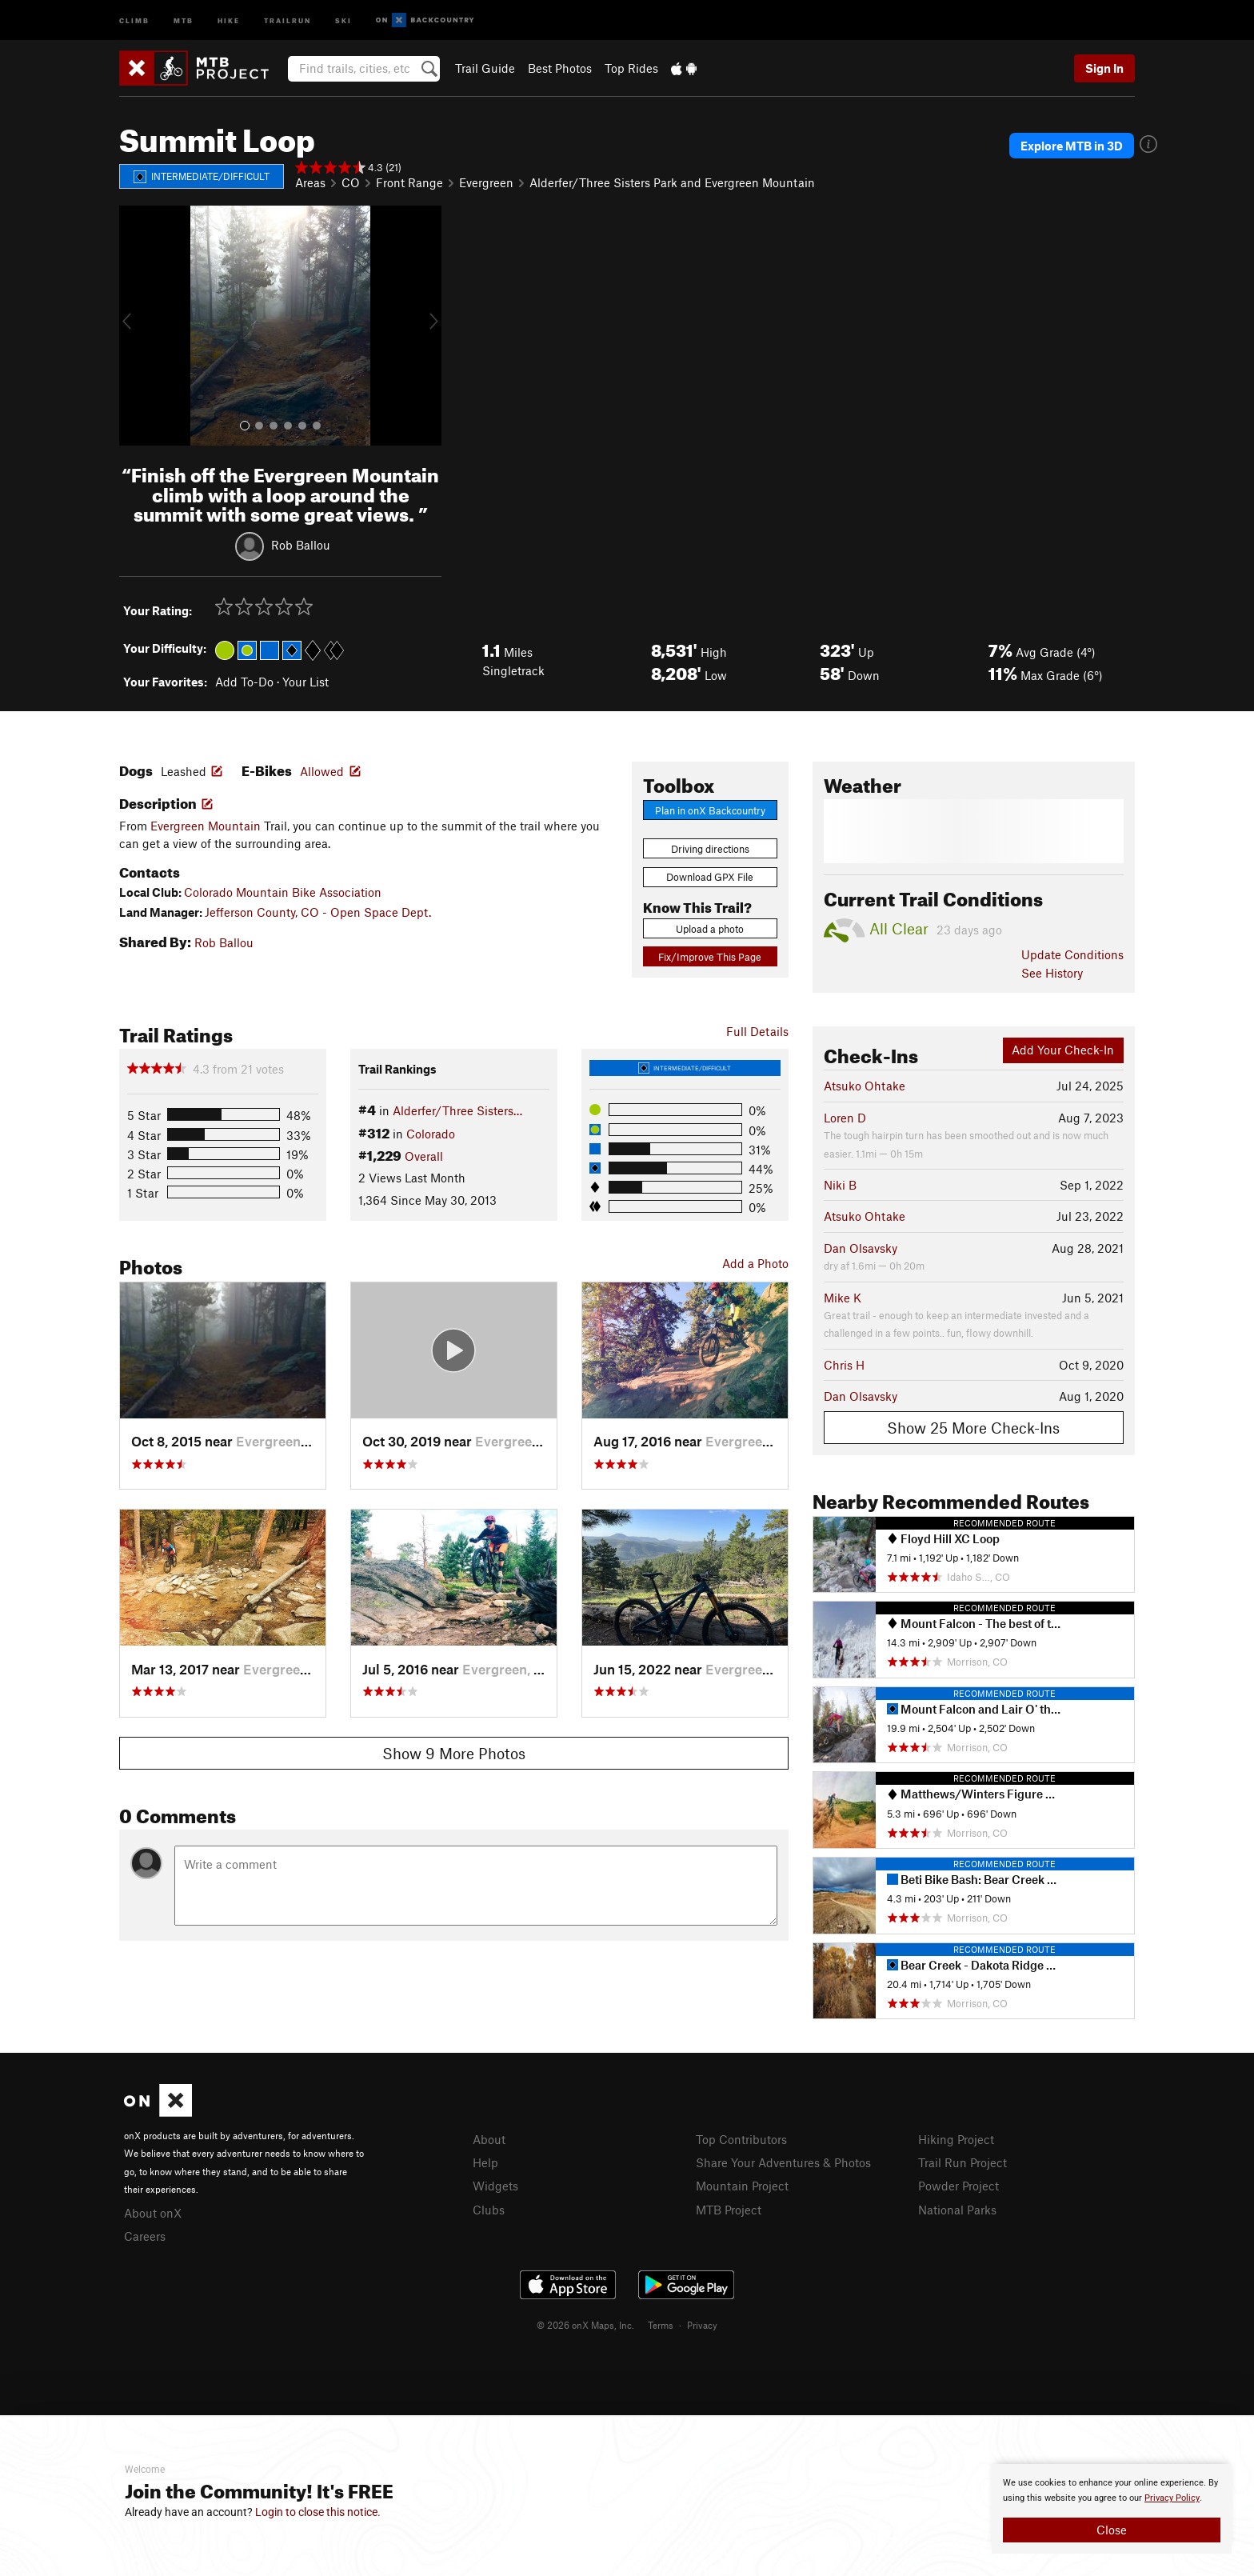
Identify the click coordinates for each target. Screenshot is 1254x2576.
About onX (153, 2213)
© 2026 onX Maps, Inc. (585, 2324)
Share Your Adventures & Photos (783, 2162)
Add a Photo (755, 1263)
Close (1111, 2529)
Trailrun (287, 19)
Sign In (1104, 68)
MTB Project (728, 2209)
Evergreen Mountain (205, 825)
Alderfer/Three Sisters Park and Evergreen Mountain (672, 182)
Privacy (702, 2324)
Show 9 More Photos (453, 1753)
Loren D (845, 1117)
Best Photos (560, 68)
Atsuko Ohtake (864, 1085)
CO (350, 182)
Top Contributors (741, 2139)
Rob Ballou (300, 545)
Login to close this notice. (318, 2512)
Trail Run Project (962, 2162)
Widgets (495, 2185)
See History (1052, 973)
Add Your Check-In (1063, 1049)
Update (1072, 954)
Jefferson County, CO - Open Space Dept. (318, 912)
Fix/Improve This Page (709, 956)
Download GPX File (709, 876)
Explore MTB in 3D (1071, 145)
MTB (184, 19)
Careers (145, 2236)
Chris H (844, 1365)
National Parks (957, 2209)
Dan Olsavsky (860, 1248)
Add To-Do (244, 681)
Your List (305, 681)
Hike (229, 19)
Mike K (842, 1297)
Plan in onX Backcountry (710, 810)
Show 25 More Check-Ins (973, 1427)
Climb (134, 19)
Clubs (489, 2209)
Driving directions (710, 848)
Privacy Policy (1172, 2498)
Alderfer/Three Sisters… (457, 1110)
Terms (660, 2324)
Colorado (430, 1133)
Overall (424, 1156)
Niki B (840, 1185)
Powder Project (958, 2185)
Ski (343, 19)
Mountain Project (742, 2185)
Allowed (322, 771)
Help (485, 2162)
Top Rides (631, 68)
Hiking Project (956, 2139)
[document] (1111, 2508)
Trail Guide (485, 68)
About (489, 2139)
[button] (135, 326)
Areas (310, 182)
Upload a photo (710, 928)
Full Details (757, 1031)
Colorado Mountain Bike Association (282, 892)
